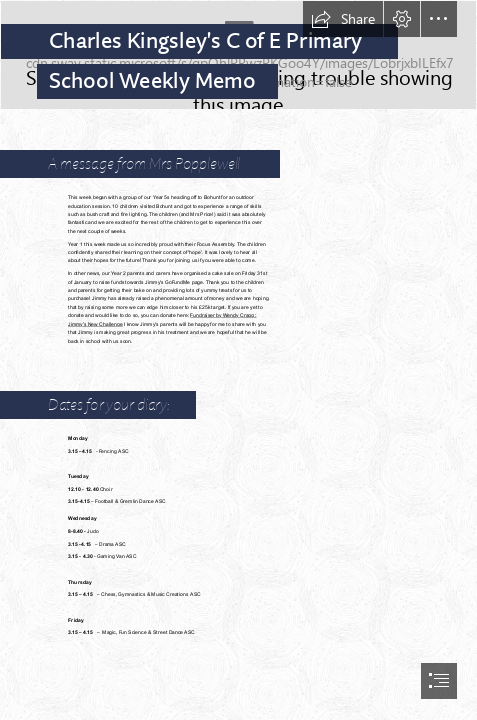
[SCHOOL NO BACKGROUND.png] (238, 55)
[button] (343, 19)
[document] (238, 360)
